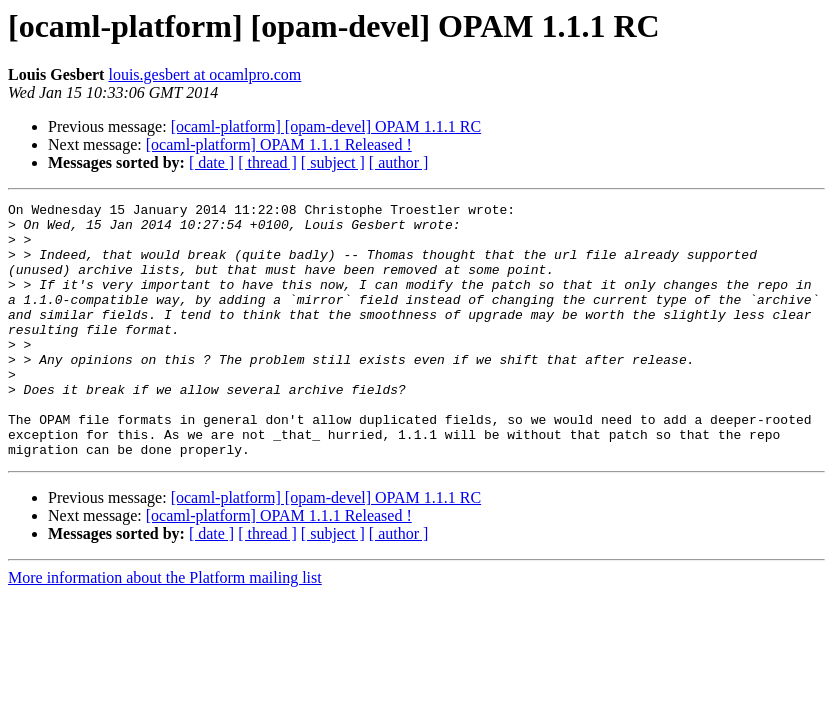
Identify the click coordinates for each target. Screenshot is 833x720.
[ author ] (399, 162)
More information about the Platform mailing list (165, 628)
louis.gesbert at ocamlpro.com (204, 74)
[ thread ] (267, 162)
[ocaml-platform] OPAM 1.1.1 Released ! (279, 144)
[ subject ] (333, 162)
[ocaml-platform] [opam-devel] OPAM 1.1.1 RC (326, 126)
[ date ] (211, 162)
